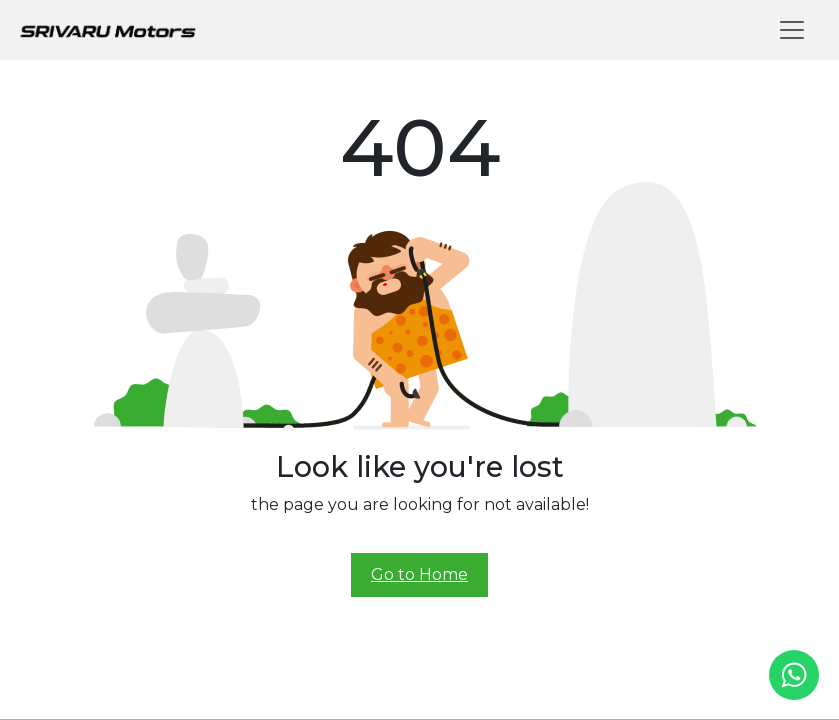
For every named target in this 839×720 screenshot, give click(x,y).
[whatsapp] (794, 675)
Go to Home (419, 574)
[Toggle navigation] (792, 30)
